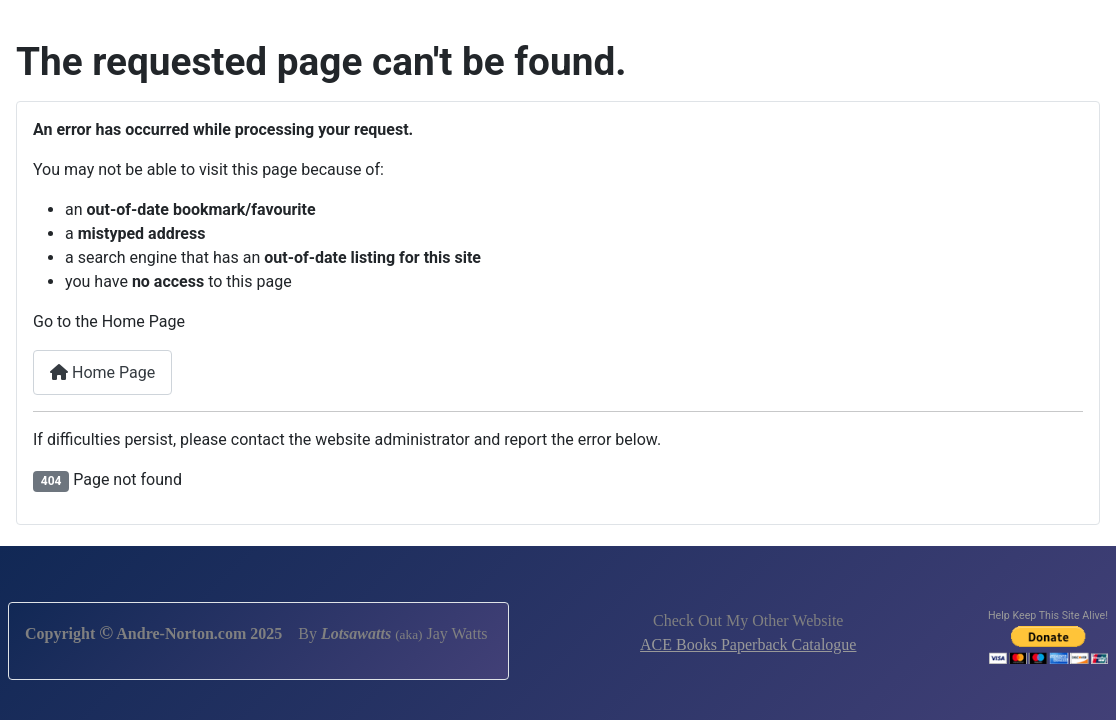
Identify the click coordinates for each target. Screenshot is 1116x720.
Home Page (102, 372)
